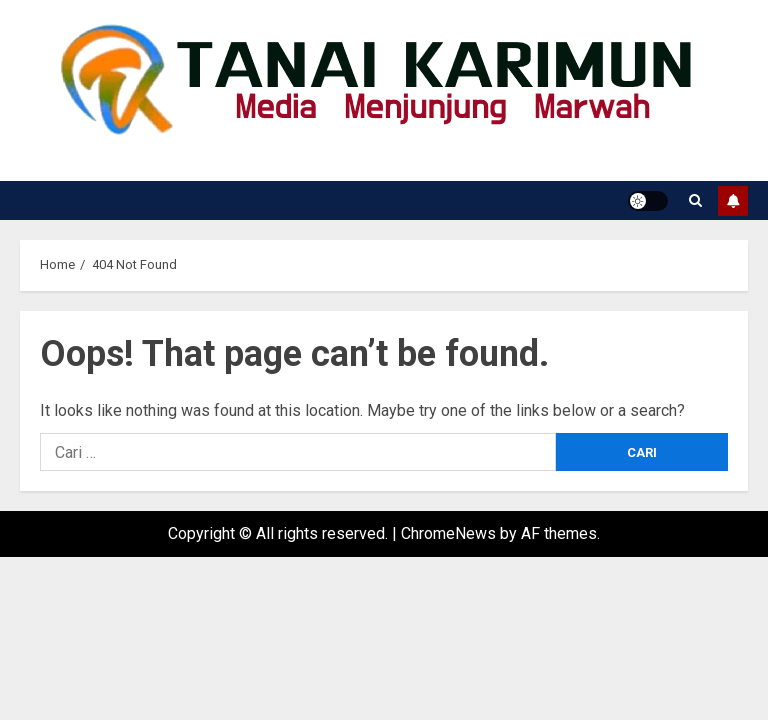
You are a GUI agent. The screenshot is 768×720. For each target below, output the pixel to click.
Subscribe (733, 201)
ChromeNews (448, 533)
